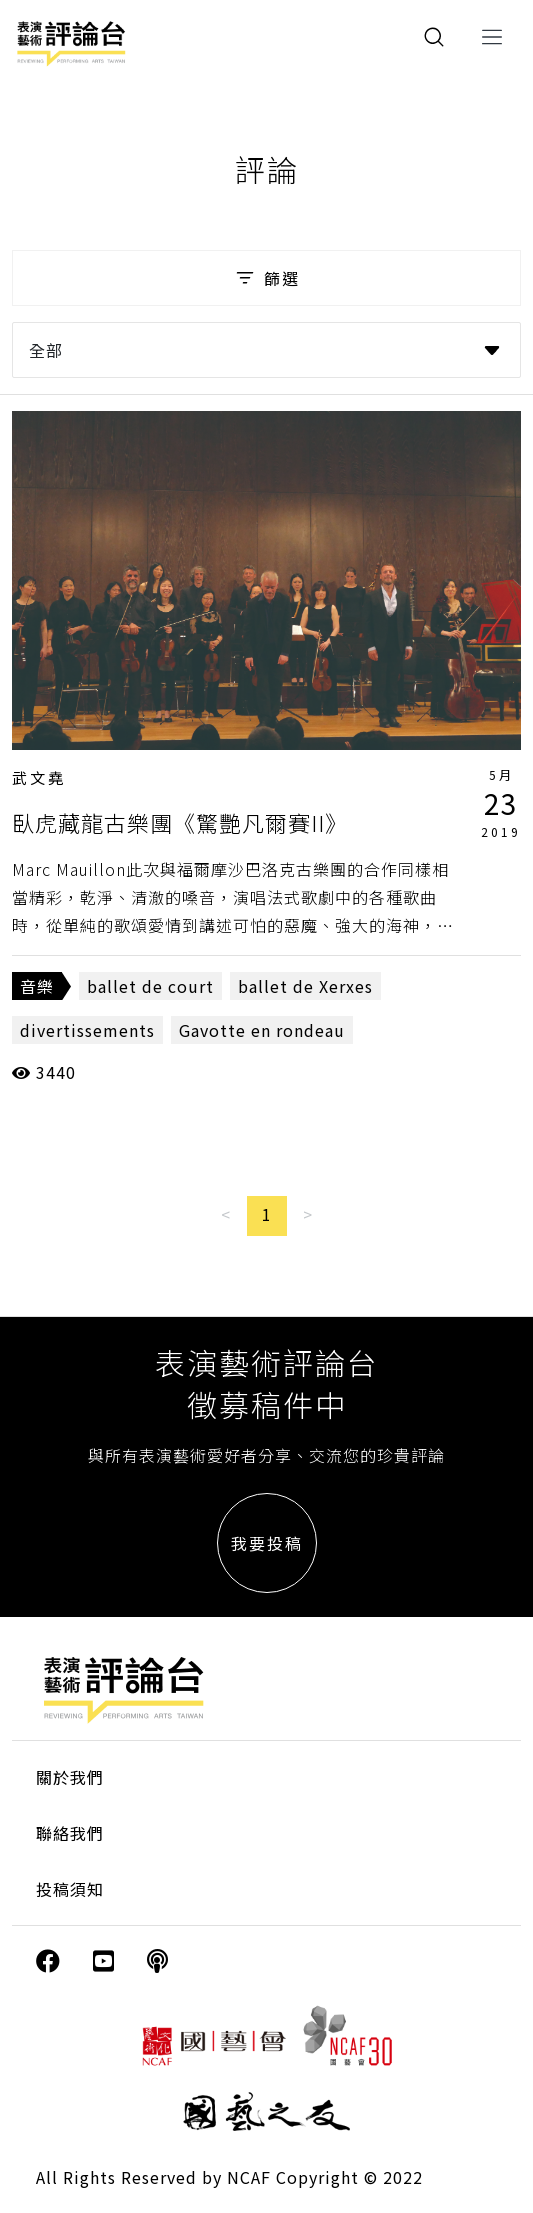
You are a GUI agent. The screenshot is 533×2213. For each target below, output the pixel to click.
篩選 (266, 278)
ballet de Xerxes (305, 986)
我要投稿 (267, 1543)
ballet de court (150, 986)
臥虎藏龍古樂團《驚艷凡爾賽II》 (180, 822)
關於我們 (70, 1777)
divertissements (87, 1030)
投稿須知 (70, 1889)
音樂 (37, 986)
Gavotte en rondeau (262, 1030)
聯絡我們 (70, 1833)
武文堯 (39, 777)
